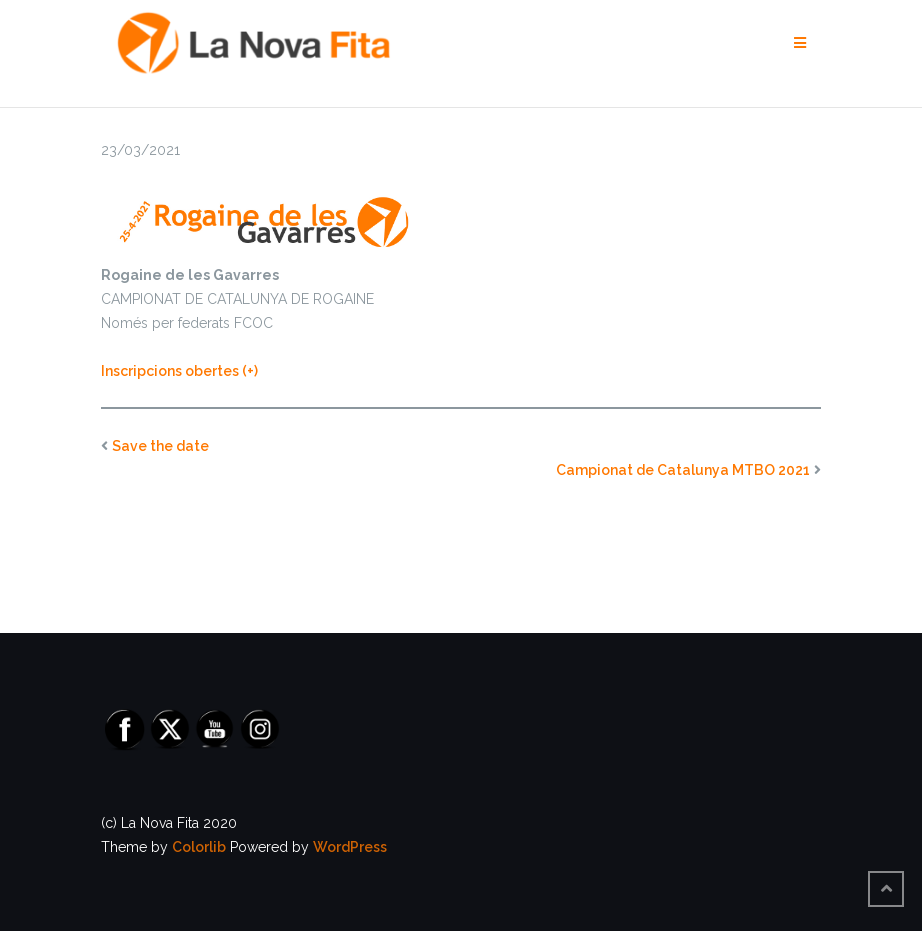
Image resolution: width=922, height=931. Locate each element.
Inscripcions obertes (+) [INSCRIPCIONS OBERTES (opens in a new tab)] (179, 371)
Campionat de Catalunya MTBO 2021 (683, 470)
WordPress (350, 847)
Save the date (160, 446)
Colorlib (199, 847)
